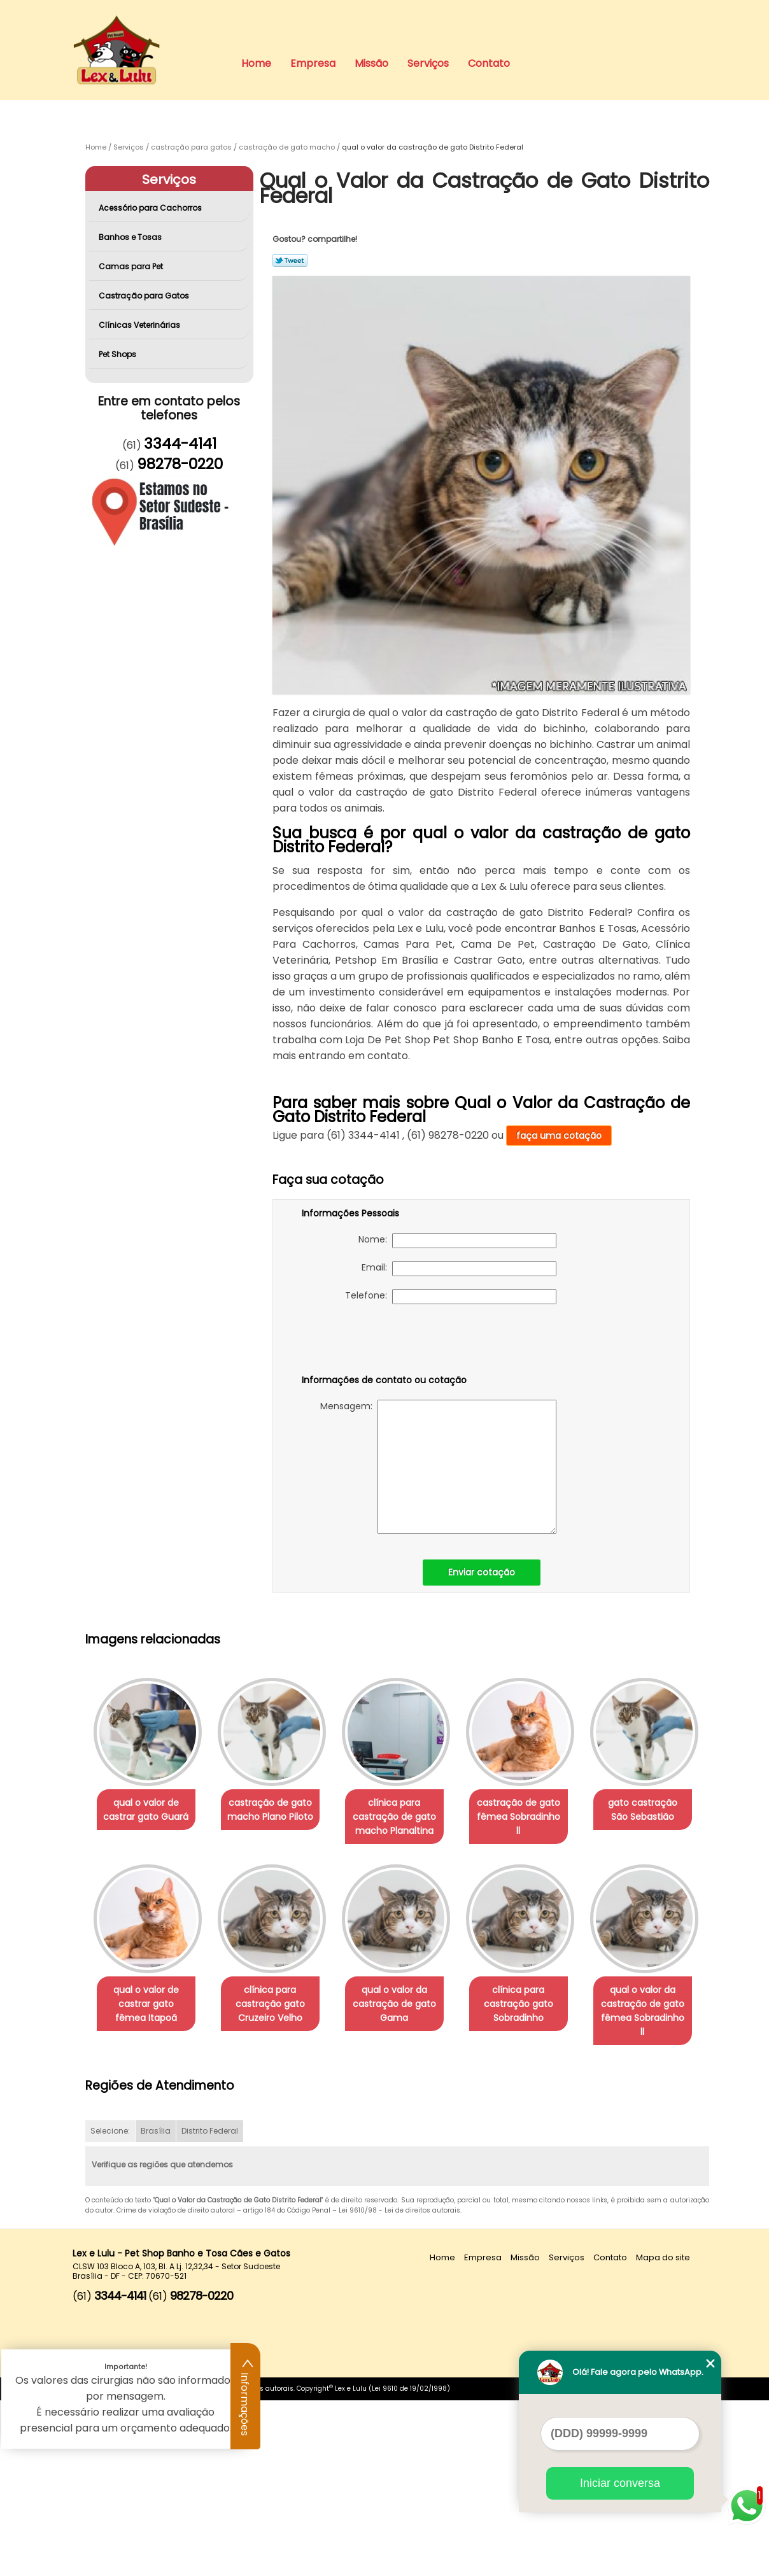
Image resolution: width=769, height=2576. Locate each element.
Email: (459, 1268)
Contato (489, 63)
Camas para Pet (132, 266)
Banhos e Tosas (131, 237)
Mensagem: (438, 1467)
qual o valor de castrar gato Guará (148, 1811)
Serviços (428, 63)
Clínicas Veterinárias (140, 325)
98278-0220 (180, 464)
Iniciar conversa (620, 2483)
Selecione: (110, 2307)
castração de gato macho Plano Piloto (278, 1811)
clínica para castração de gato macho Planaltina (407, 1818)
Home (256, 63)
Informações (245, 2396)
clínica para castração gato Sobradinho (148, 2193)
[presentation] (382, 1342)
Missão (371, 63)
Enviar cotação (481, 1572)
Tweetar (289, 260)
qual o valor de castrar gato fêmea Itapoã (278, 2005)
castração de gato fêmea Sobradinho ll (536, 1811)
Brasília (156, 2307)
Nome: (457, 1240)
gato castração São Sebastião (148, 1998)
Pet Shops (118, 354)
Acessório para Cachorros (151, 207)
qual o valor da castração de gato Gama (536, 2005)
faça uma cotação (559, 1135)
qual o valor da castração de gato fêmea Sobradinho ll (278, 2193)
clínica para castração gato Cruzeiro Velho (407, 2005)
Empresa (312, 63)
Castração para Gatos (145, 295)
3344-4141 (180, 443)
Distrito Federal (209, 2307)
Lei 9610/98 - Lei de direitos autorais (399, 2386)
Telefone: (450, 1296)
